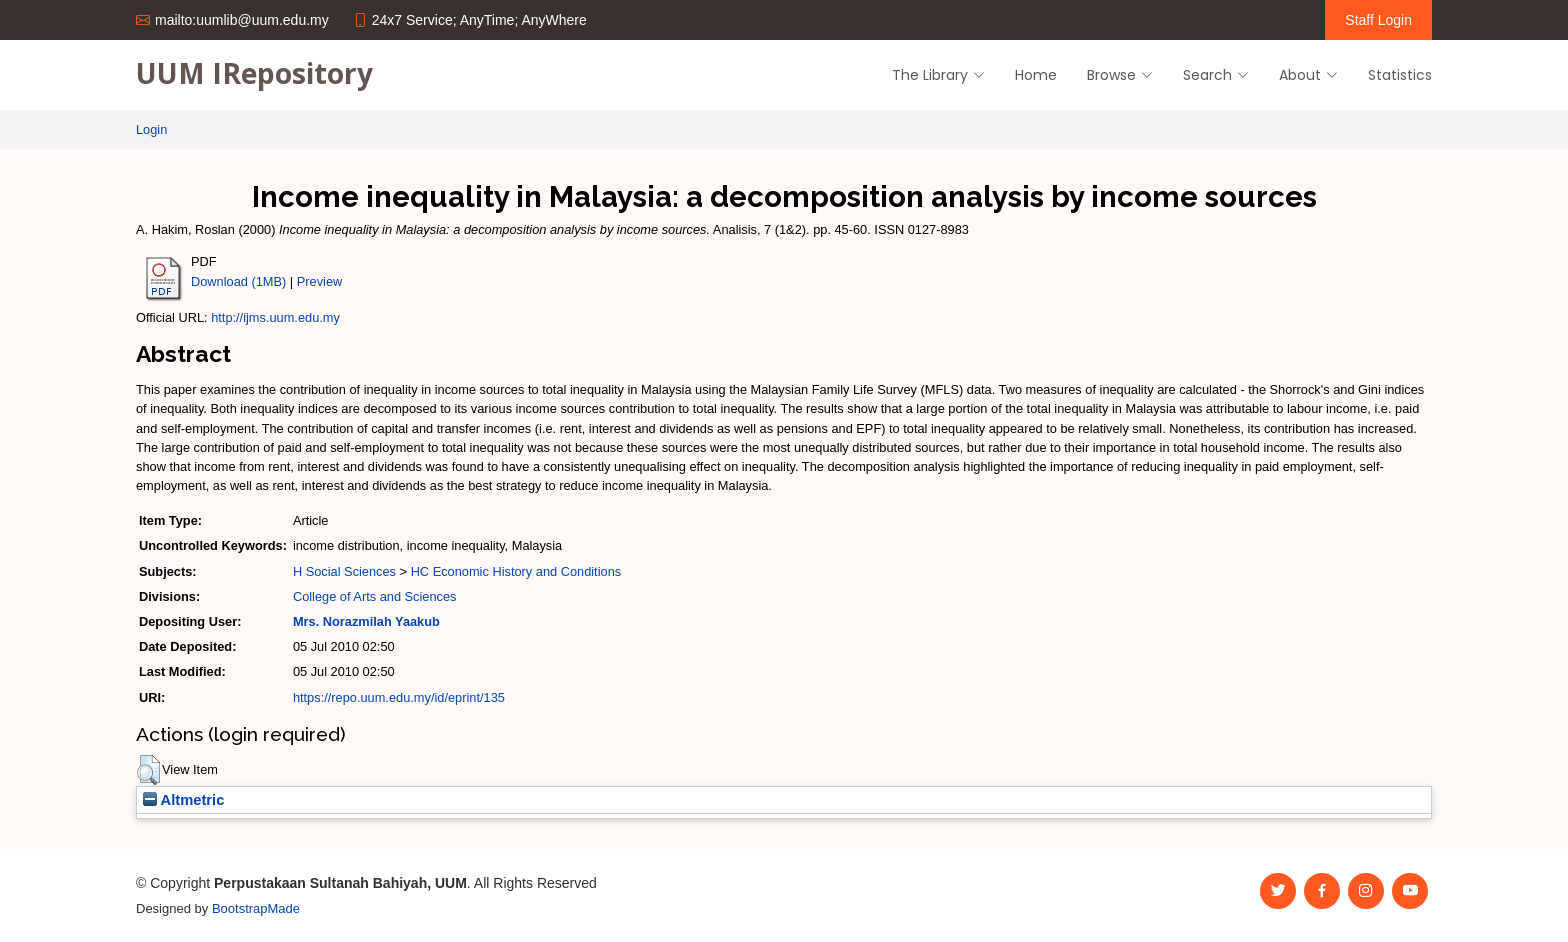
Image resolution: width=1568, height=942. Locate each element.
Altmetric (183, 800)
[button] (148, 770)
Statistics (1400, 75)
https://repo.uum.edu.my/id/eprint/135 (399, 697)
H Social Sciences (344, 571)
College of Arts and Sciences (375, 596)
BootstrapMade (256, 908)
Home (1036, 75)
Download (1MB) (238, 281)
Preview (320, 281)
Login (151, 129)
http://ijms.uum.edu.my (275, 317)
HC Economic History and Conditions (516, 571)
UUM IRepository (254, 73)
